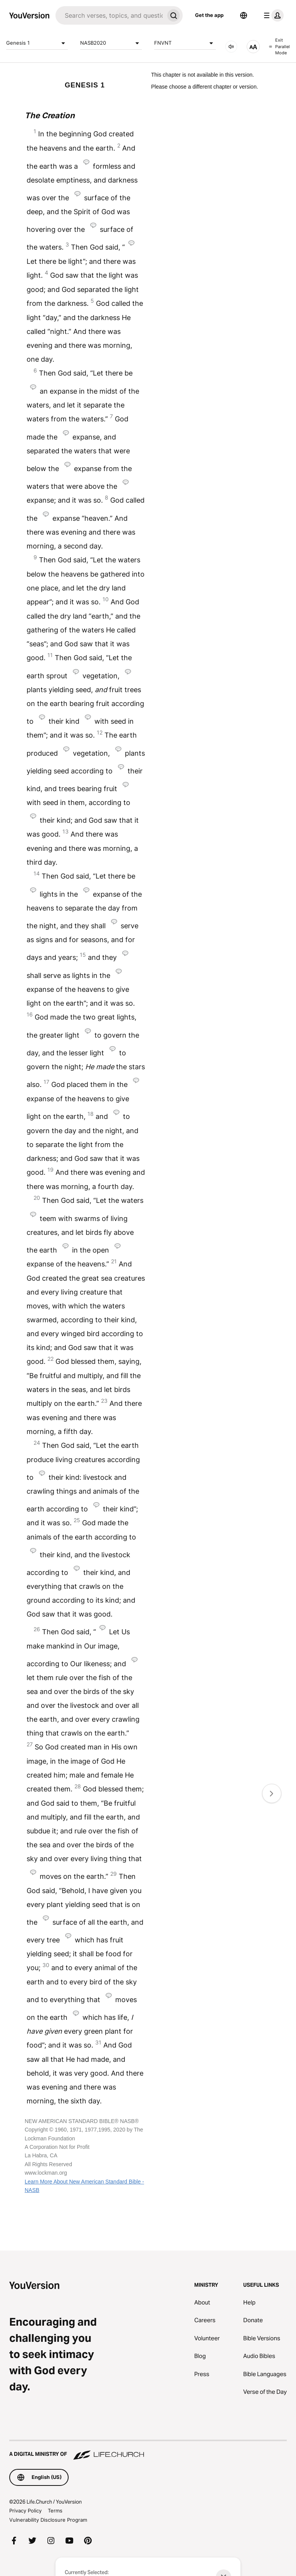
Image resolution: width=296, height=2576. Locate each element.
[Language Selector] (243, 15)
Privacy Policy (25, 2510)
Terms (55, 2510)
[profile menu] (272, 15)
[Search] (110, 15)
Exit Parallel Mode (279, 46)
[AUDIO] (231, 46)
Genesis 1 (37, 43)
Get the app (209, 15)
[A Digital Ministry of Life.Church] (148, 2450)
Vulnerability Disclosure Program (48, 2520)
